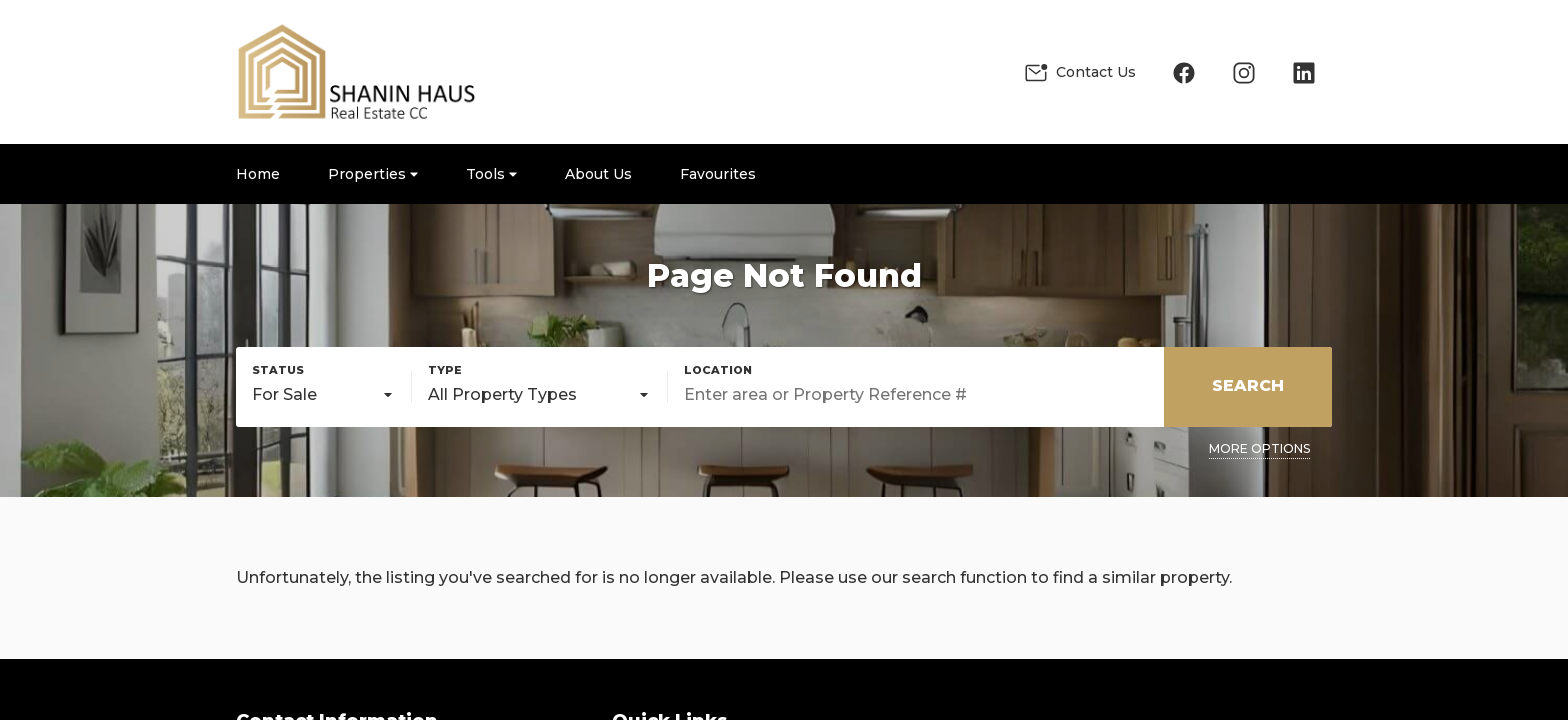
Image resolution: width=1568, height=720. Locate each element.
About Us (598, 174)
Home (258, 174)
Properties (373, 174)
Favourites (718, 174)
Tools (491, 174)
